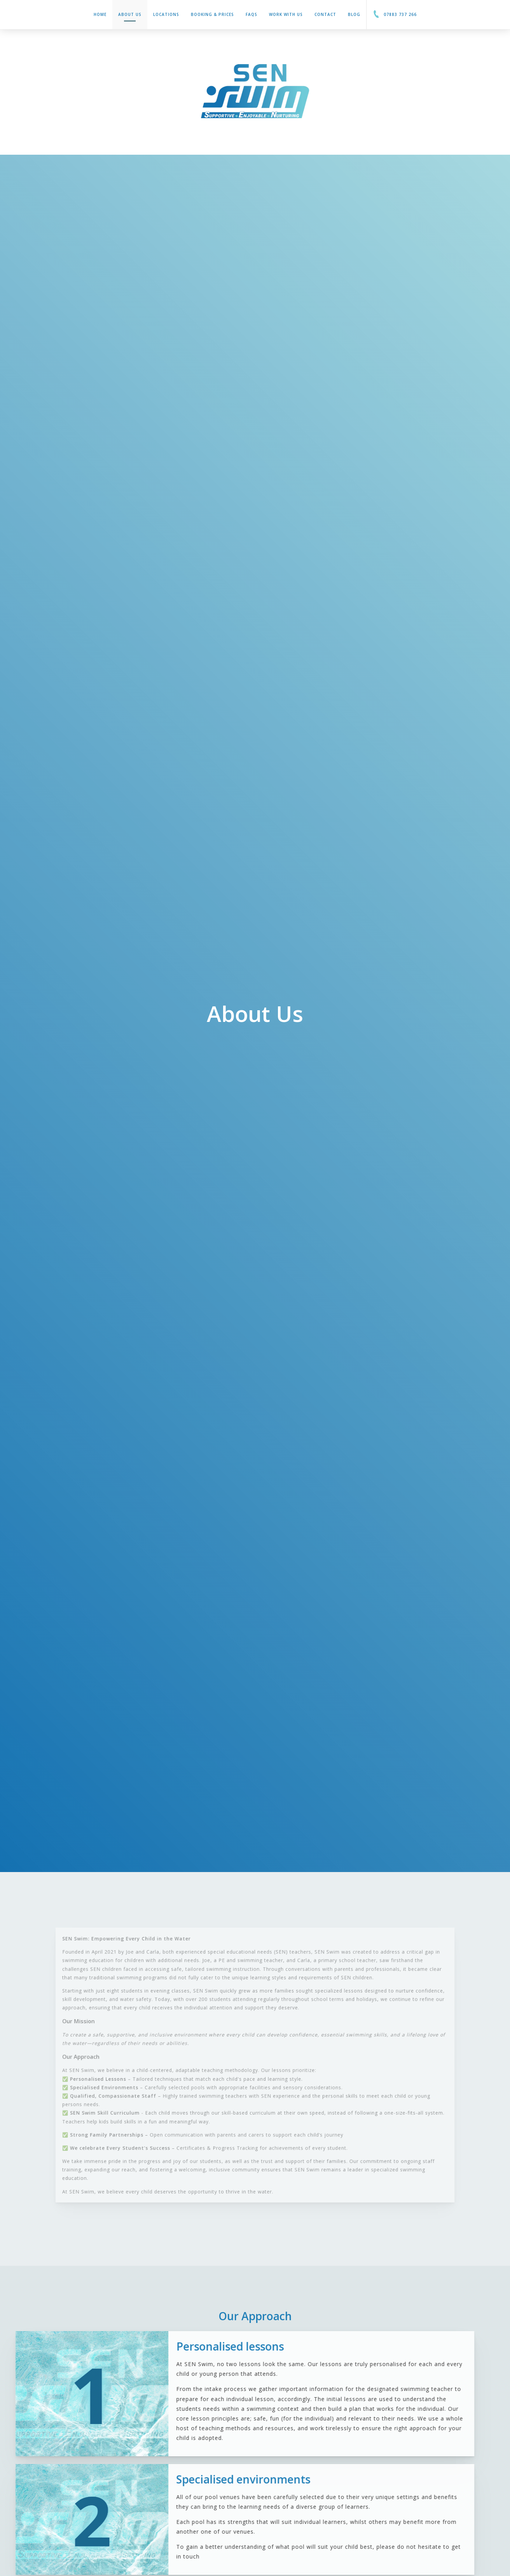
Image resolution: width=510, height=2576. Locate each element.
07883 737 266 (394, 14)
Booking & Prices (212, 14)
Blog (354, 14)
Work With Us (286, 14)
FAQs (251, 14)
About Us (129, 16)
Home (100, 14)
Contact (325, 14)
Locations (166, 14)
